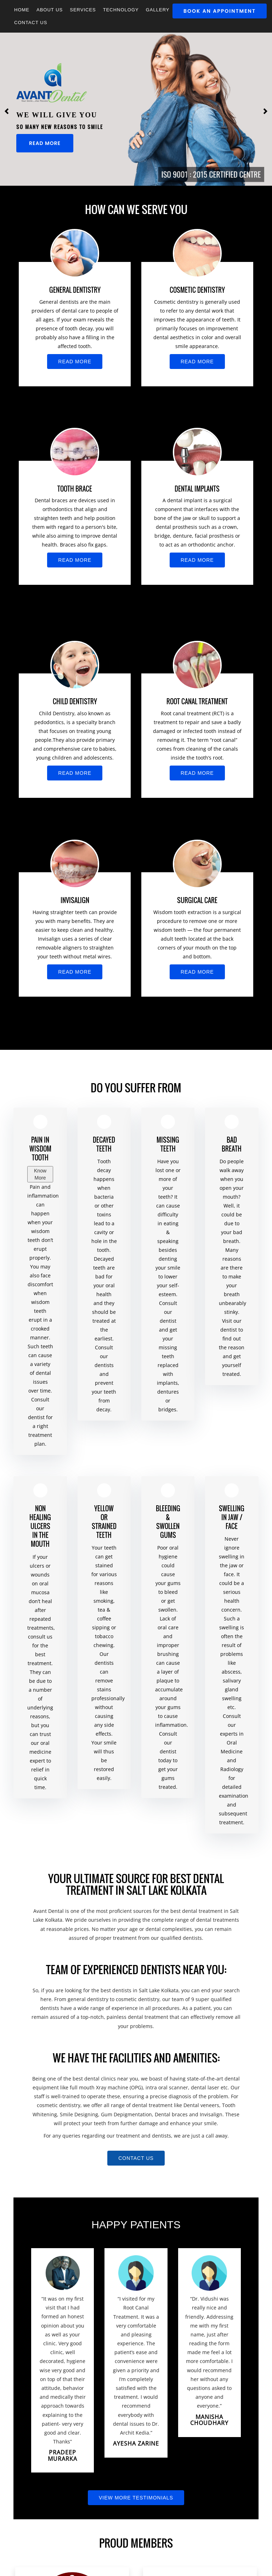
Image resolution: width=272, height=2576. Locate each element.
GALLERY (158, 9)
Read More (45, 143)
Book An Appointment (219, 11)
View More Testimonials (136, 2498)
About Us (49, 9)
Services (83, 9)
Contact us (136, 2158)
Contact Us (30, 22)
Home (21, 9)
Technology (121, 9)
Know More (40, 1174)
